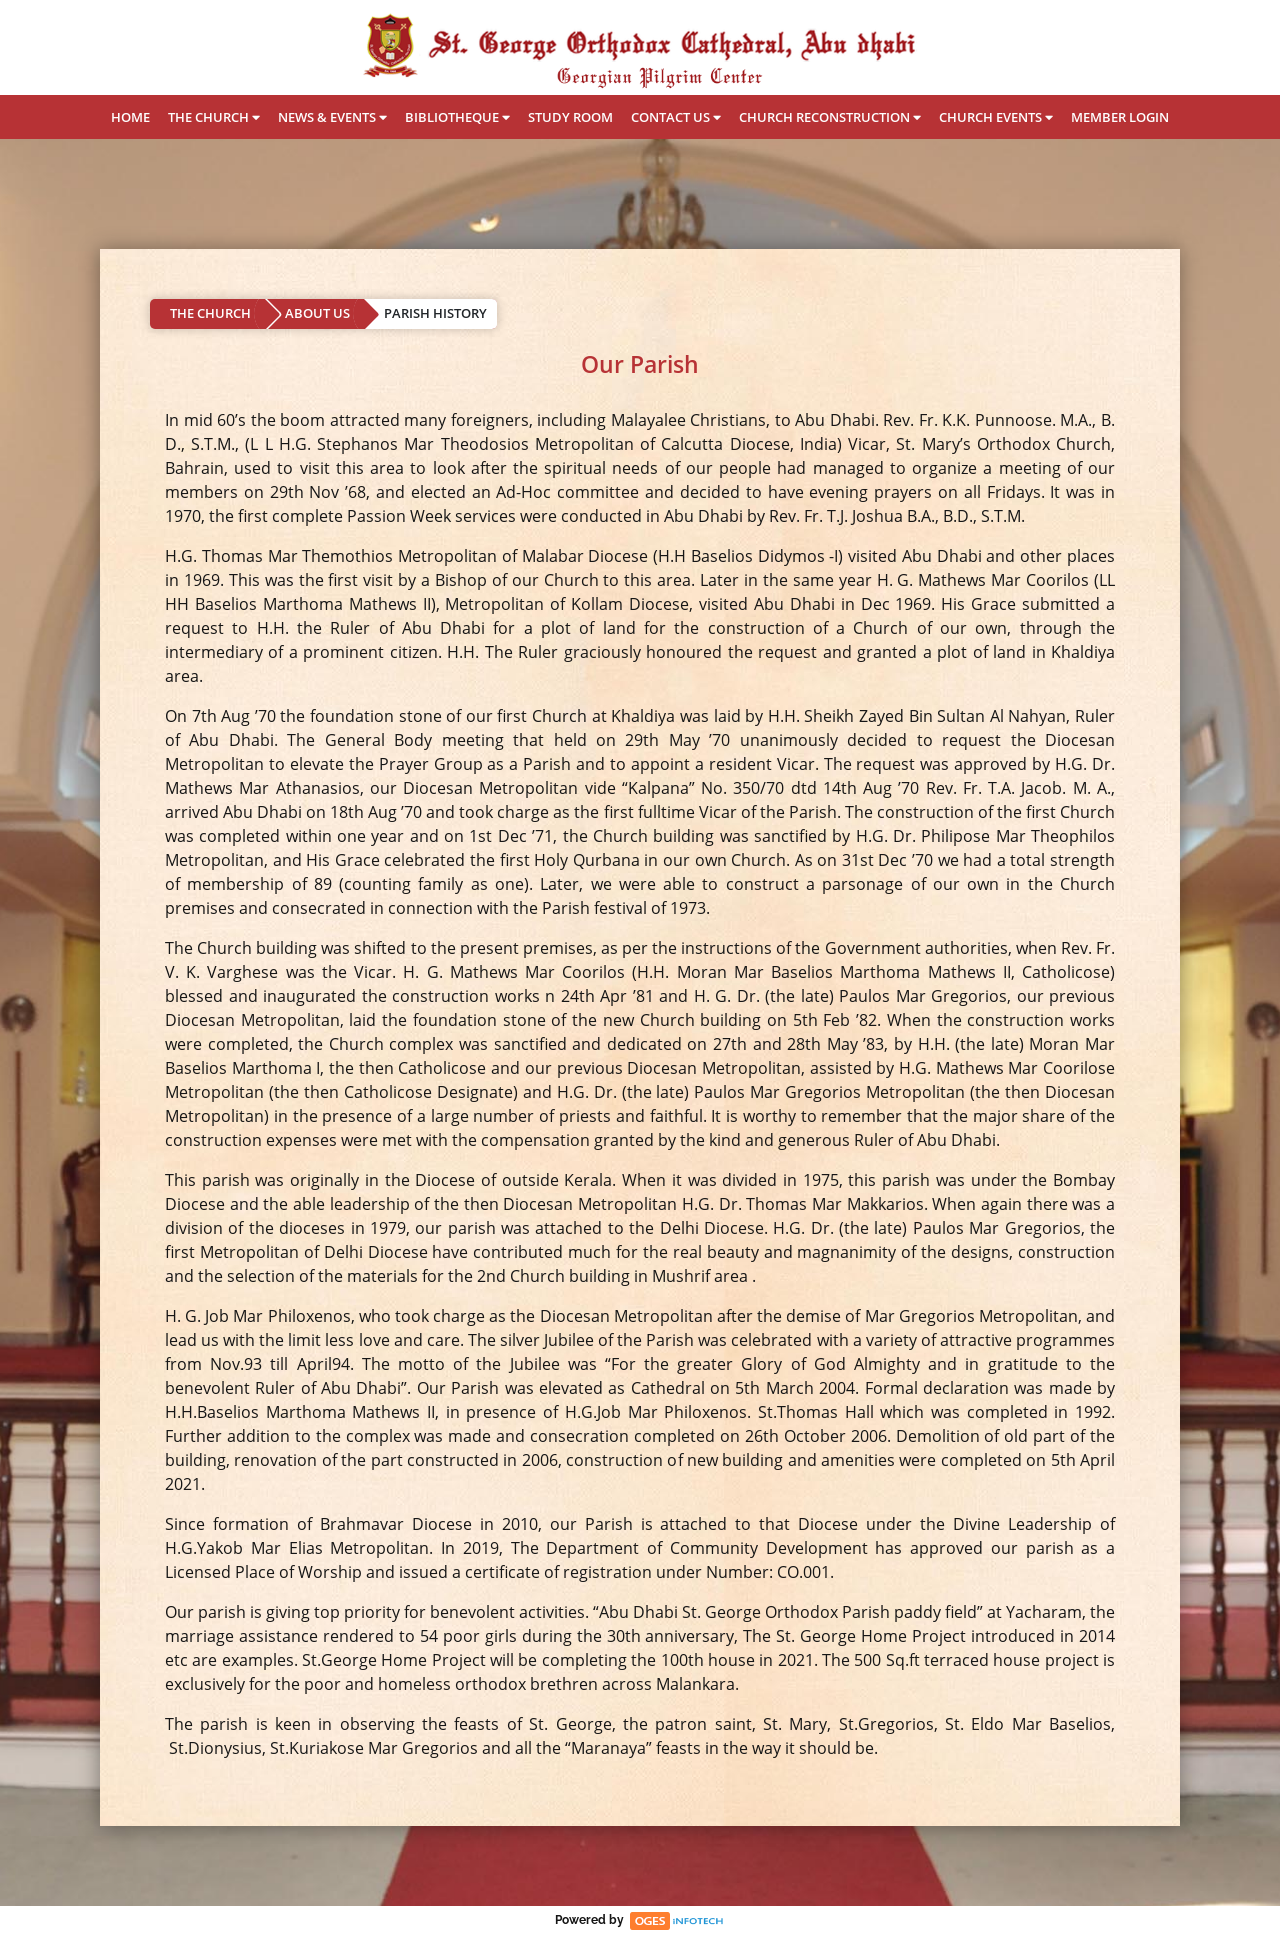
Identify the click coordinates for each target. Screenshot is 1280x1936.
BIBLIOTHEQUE (457, 117)
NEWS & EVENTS (332, 117)
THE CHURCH (214, 117)
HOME (130, 117)
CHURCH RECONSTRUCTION (830, 117)
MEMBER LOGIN (1120, 117)
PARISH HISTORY (435, 313)
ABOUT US (317, 313)
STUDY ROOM (570, 117)
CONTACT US (676, 117)
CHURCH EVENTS (996, 117)
